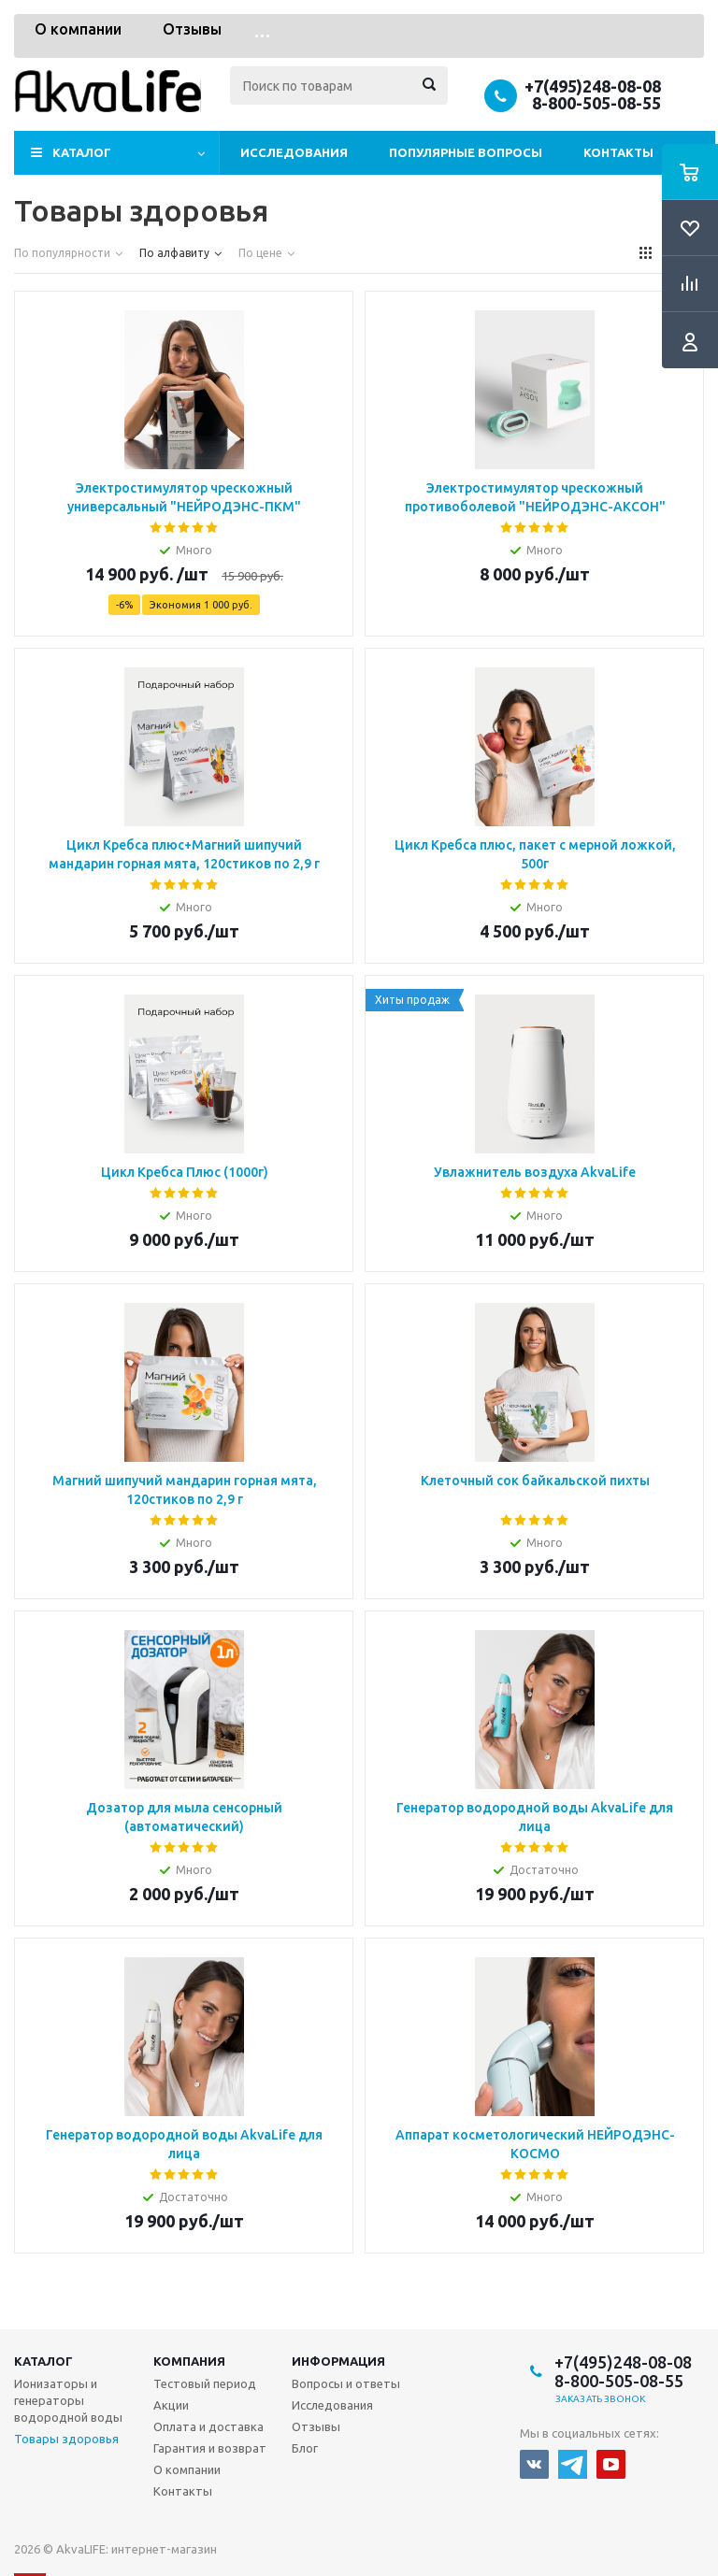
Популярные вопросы (465, 152)
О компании (78, 29)
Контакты (618, 152)
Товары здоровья (66, 2438)
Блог (305, 2447)
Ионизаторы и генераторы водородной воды (68, 2400)
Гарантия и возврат (209, 2447)
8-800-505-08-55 (596, 102)
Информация (338, 2361)
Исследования (294, 152)
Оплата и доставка (208, 2426)
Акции (171, 2404)
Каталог (81, 152)
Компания (189, 2361)
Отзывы (192, 29)
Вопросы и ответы (346, 2383)
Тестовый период (204, 2383)
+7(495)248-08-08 (592, 86)
